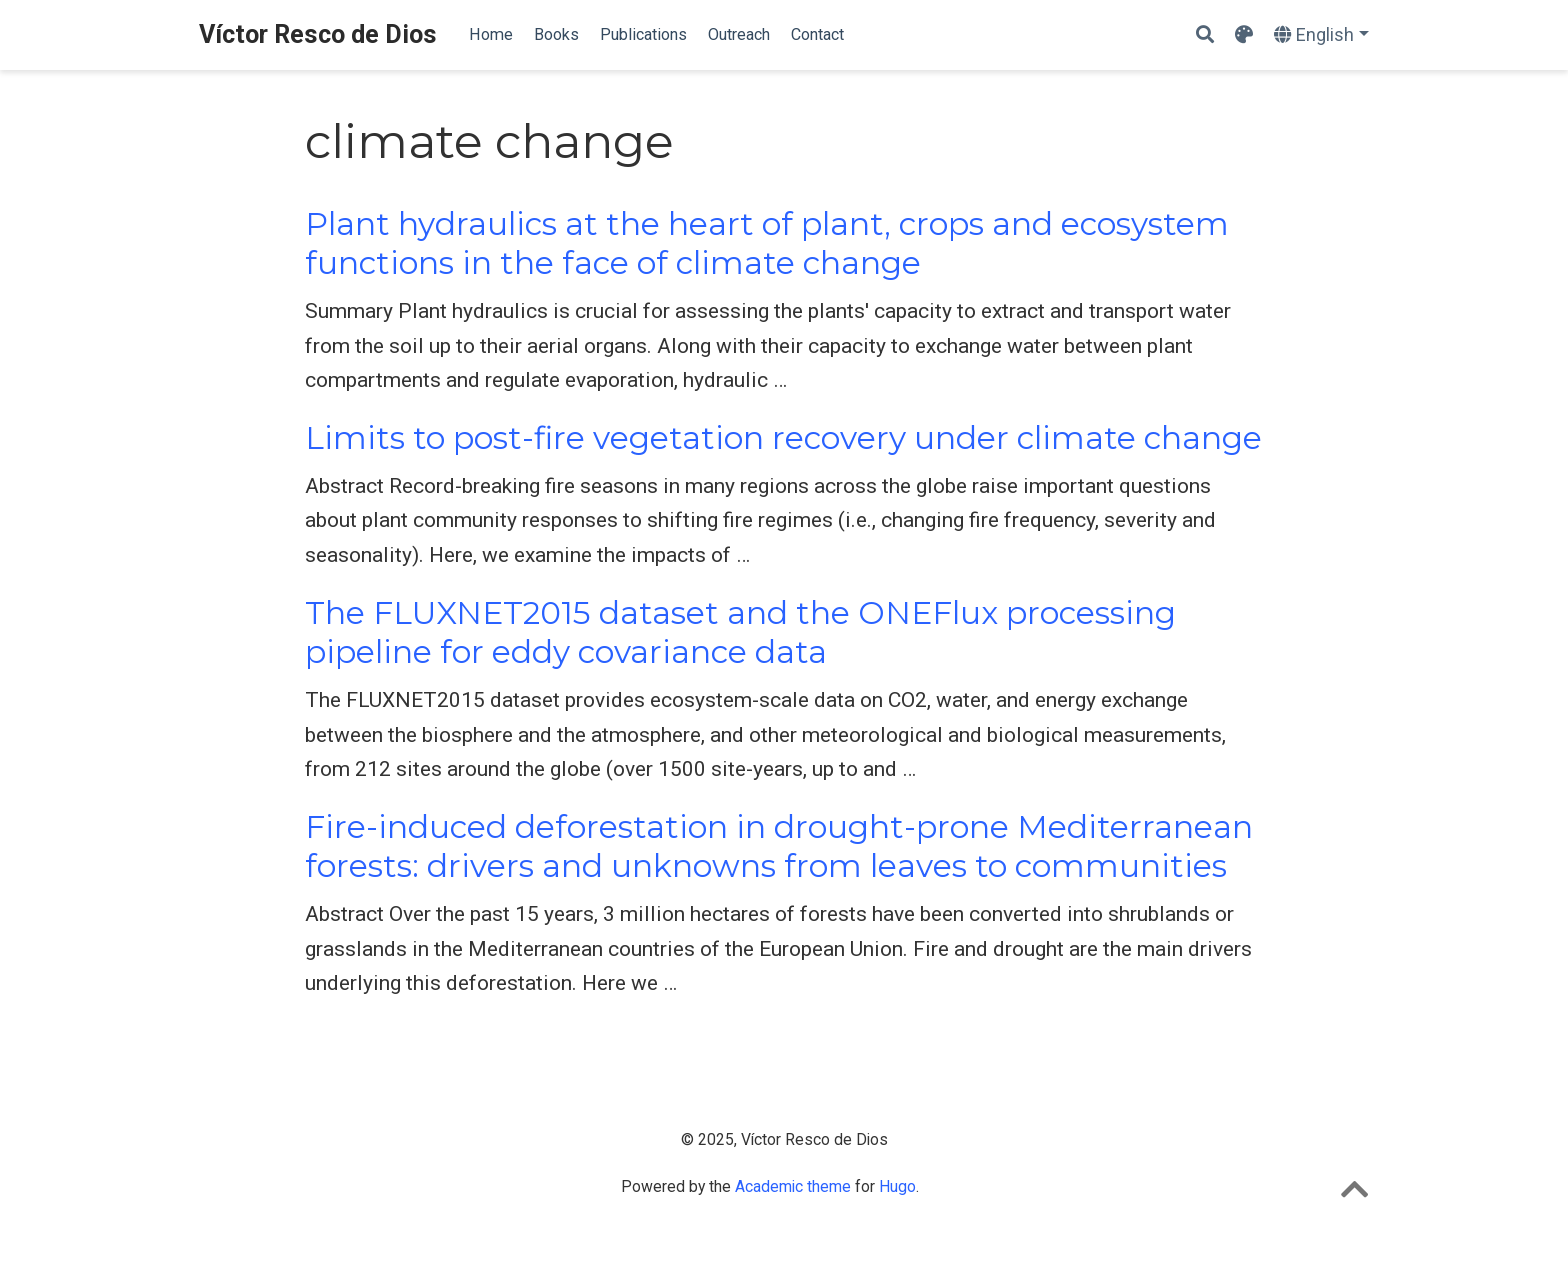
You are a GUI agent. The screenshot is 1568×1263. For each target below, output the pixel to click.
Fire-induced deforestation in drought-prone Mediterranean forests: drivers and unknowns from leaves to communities (779, 846)
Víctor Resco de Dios (318, 34)
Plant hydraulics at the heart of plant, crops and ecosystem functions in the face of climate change (767, 243)
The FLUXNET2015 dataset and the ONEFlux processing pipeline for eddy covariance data (740, 632)
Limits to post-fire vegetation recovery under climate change (783, 438)
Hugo (897, 1186)
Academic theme (793, 1186)
